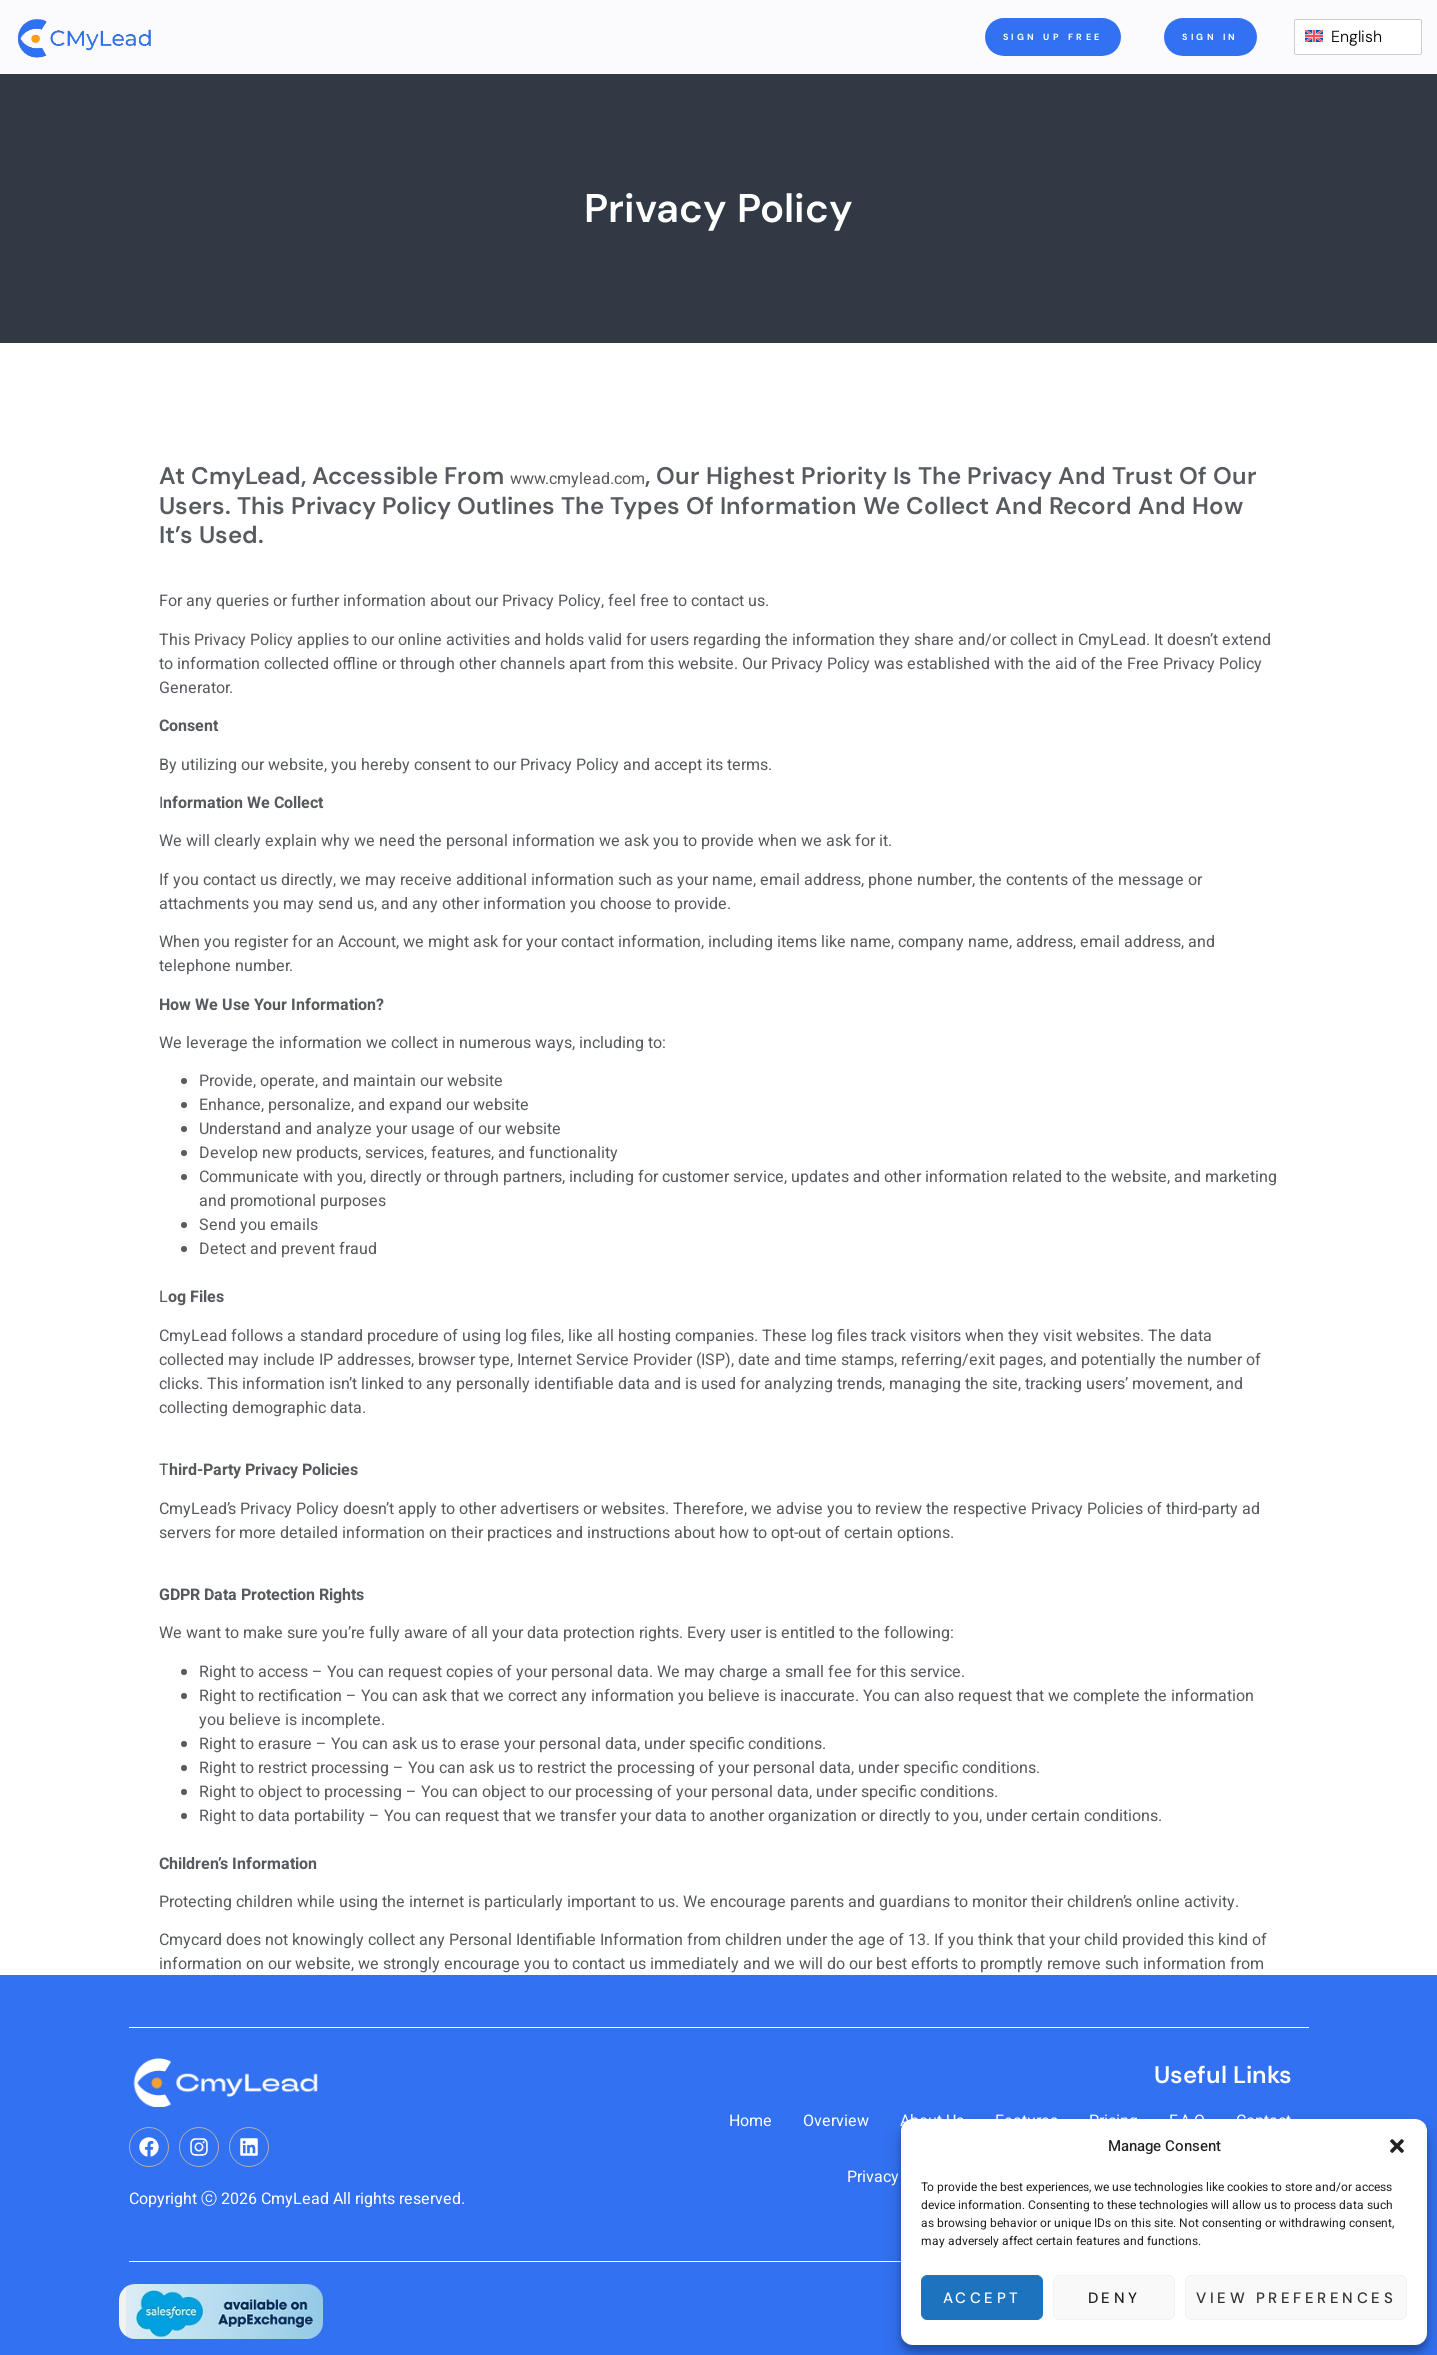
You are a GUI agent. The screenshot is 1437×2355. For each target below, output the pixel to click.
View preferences (1296, 2298)
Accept (982, 2298)
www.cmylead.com (577, 479)
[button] (1397, 2146)
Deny (1114, 2298)
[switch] (1358, 37)
